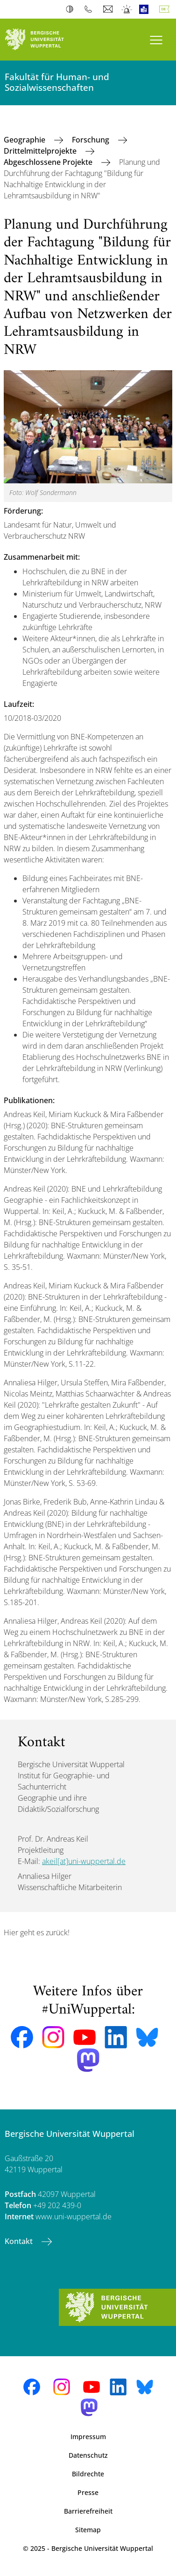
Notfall (127, 9)
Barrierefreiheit (88, 2511)
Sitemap (88, 2529)
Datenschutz (88, 2455)
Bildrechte (88, 2473)
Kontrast (71, 9)
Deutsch (166, 9)
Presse (88, 2492)
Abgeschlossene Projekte (49, 162)
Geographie (25, 140)
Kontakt (20, 2241)
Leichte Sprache (146, 9)
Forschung (91, 140)
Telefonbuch (90, 9)
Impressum (88, 2436)
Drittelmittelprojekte (41, 151)
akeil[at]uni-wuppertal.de (84, 1861)
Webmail (109, 9)
